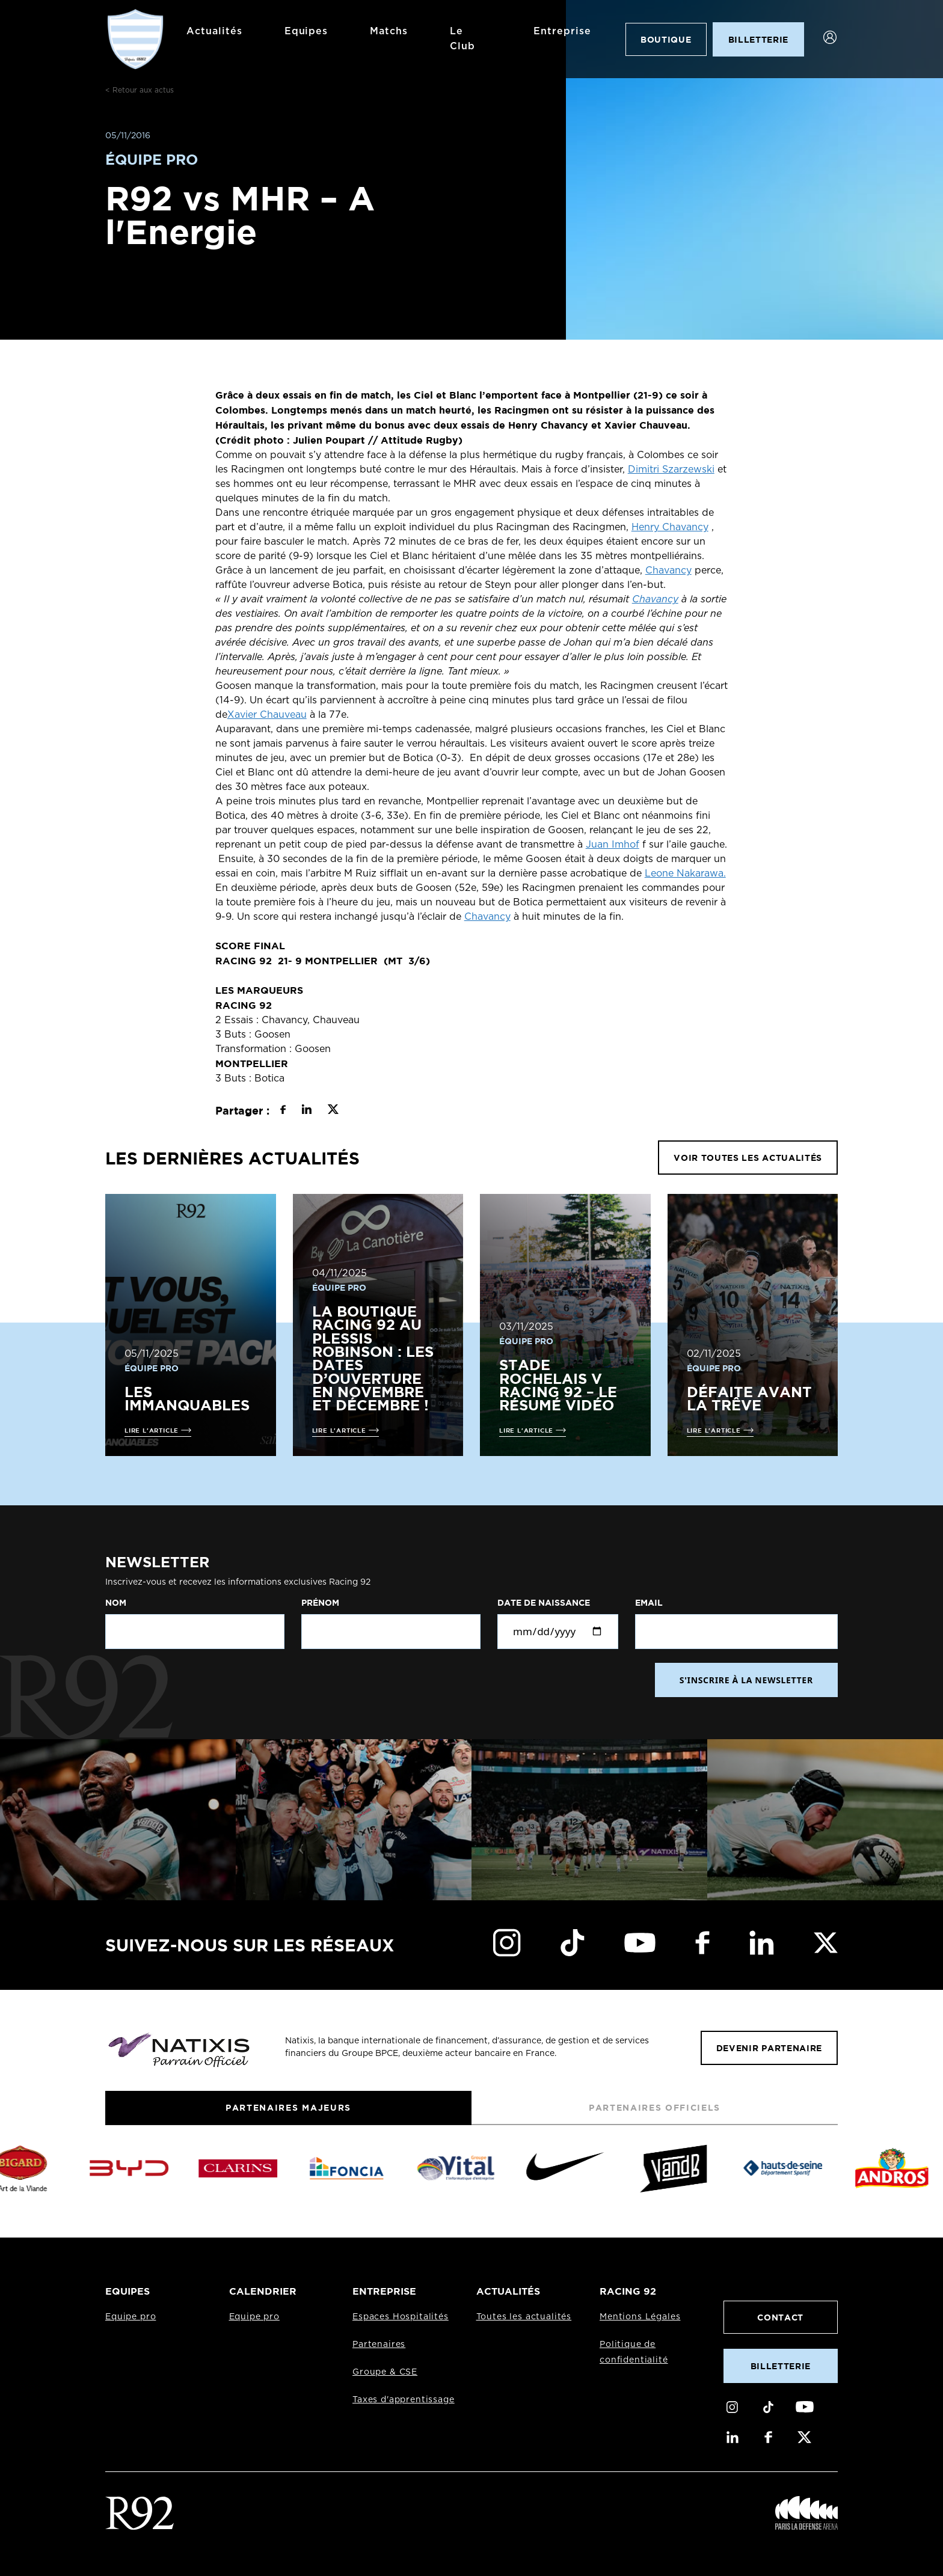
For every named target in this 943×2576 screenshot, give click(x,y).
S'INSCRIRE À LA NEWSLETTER (746, 1680)
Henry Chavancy (669, 527)
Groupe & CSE (384, 2372)
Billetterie (781, 2366)
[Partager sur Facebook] (283, 1111)
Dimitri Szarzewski (671, 469)
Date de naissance (543, 1603)
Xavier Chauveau (267, 715)
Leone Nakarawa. (685, 873)
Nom (115, 1603)
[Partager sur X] (333, 1111)
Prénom (320, 1603)
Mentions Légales (640, 2317)
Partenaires (378, 2344)
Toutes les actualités (524, 2317)
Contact (780, 2317)
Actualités (214, 31)
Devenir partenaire (769, 2048)
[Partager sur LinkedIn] (306, 1111)
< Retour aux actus (139, 90)
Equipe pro (130, 2317)
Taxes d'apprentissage (403, 2400)
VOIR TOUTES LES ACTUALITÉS (748, 1157)
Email (649, 1603)
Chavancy (668, 570)
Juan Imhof (612, 844)
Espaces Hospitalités (400, 2317)
